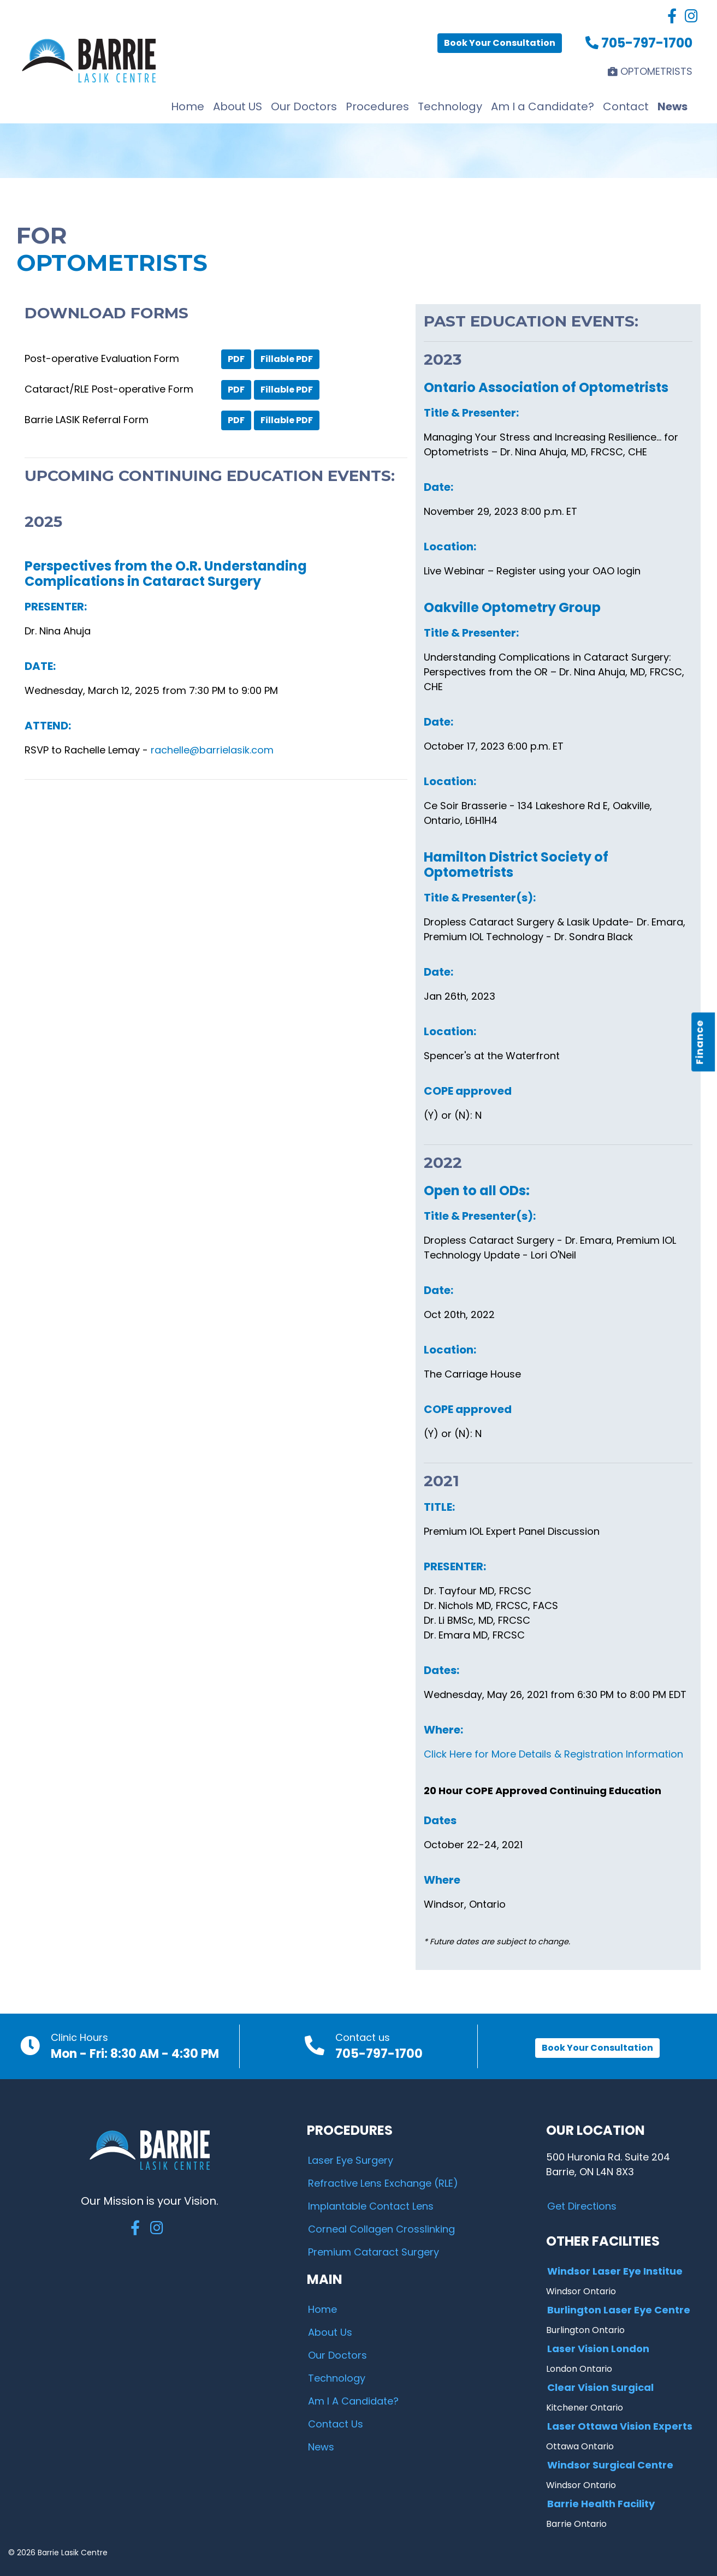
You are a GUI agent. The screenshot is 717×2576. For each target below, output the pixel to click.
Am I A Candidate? (353, 2401)
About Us (330, 2332)
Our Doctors (304, 106)
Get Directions (582, 2206)
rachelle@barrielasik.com (212, 750)
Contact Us (335, 2424)
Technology (450, 106)
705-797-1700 (638, 43)
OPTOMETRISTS (650, 71)
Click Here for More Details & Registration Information (553, 1754)
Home (187, 106)
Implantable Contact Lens (371, 2206)
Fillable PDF (286, 359)
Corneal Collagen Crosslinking (381, 2229)
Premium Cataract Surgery (373, 2252)
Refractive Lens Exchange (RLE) (383, 2183)
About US (237, 106)
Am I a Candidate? (542, 106)
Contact (626, 106)
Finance (700, 1042)
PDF (236, 359)
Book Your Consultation (499, 43)
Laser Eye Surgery (350, 2160)
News (672, 106)
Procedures (377, 106)
